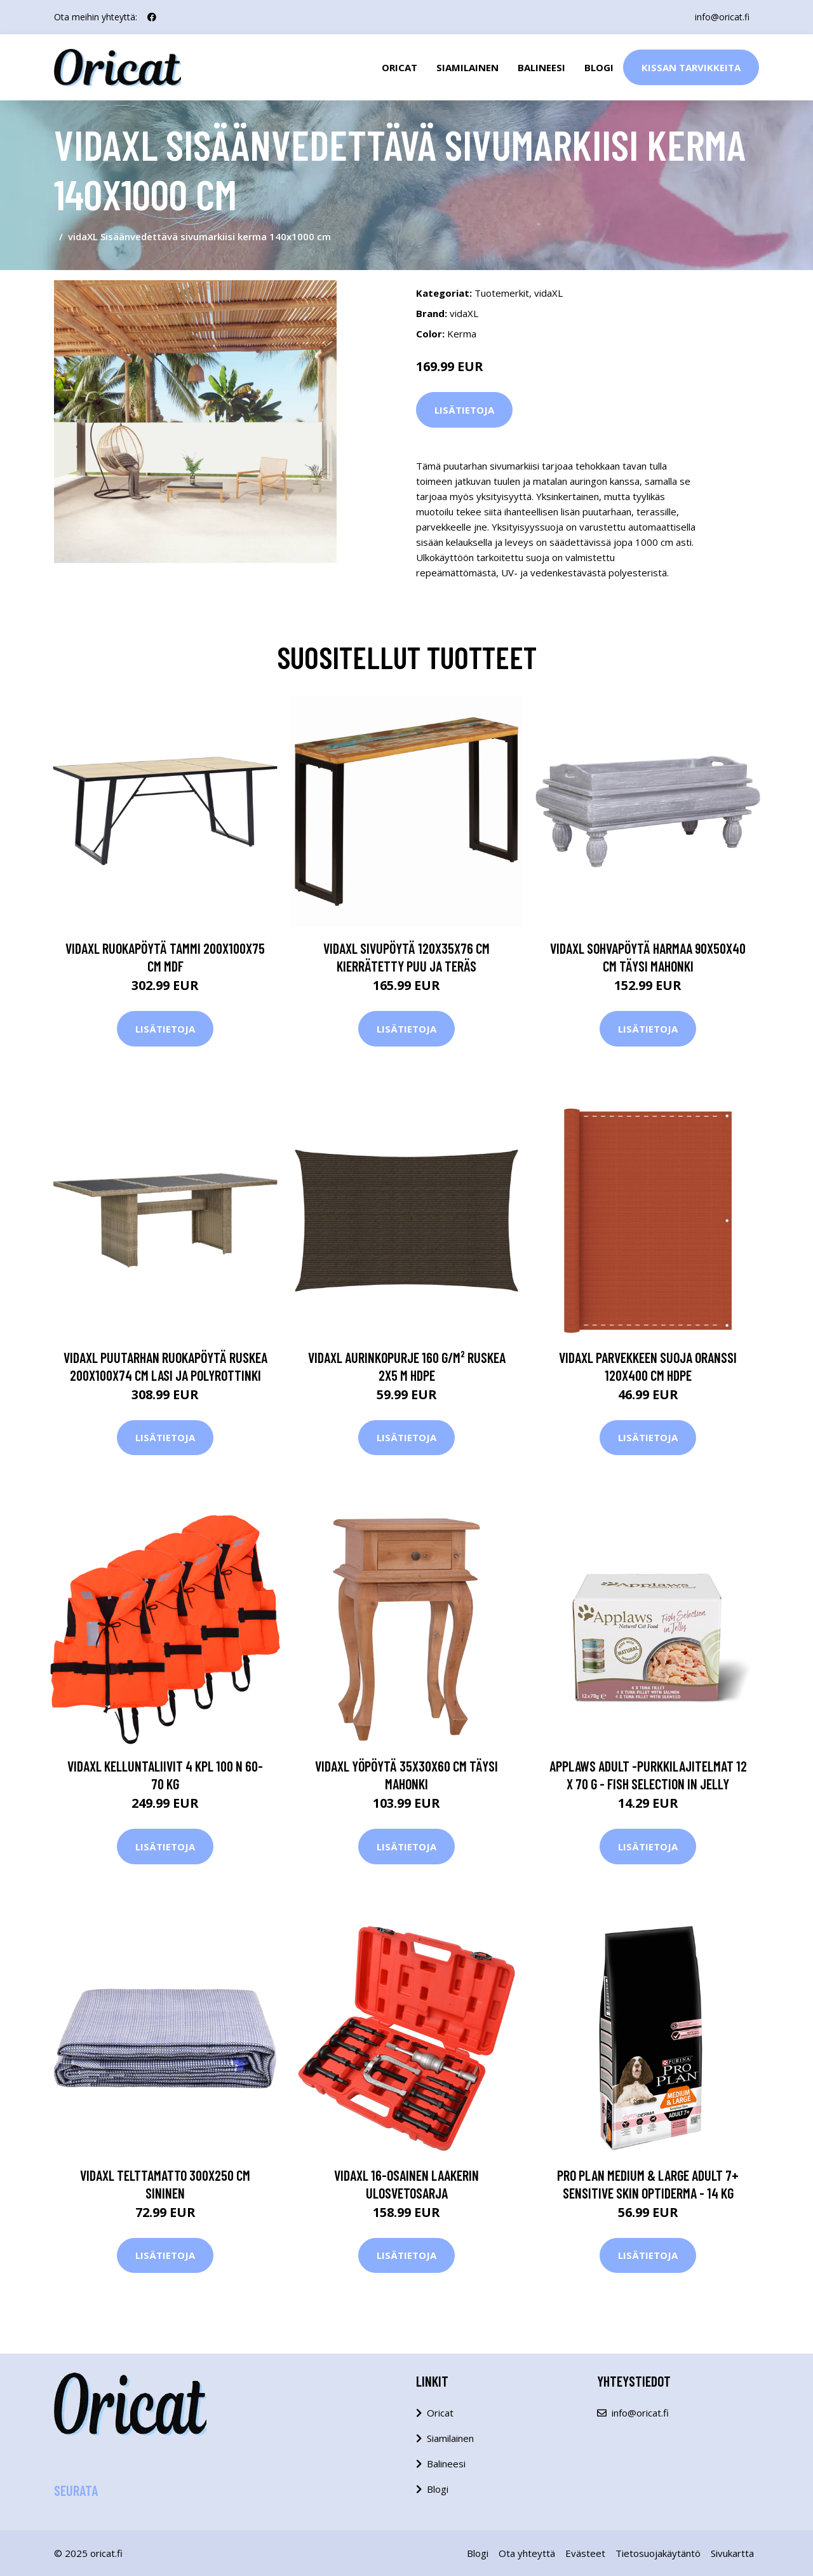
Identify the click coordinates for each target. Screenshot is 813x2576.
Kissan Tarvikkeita (691, 67)
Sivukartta (732, 2553)
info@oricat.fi (721, 17)
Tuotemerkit (501, 293)
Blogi (599, 67)
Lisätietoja (464, 409)
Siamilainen (467, 67)
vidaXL (548, 293)
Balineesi (541, 67)
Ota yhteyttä (527, 2553)
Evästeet (585, 2553)
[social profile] (151, 17)
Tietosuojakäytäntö (658, 2553)
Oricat (399, 67)
